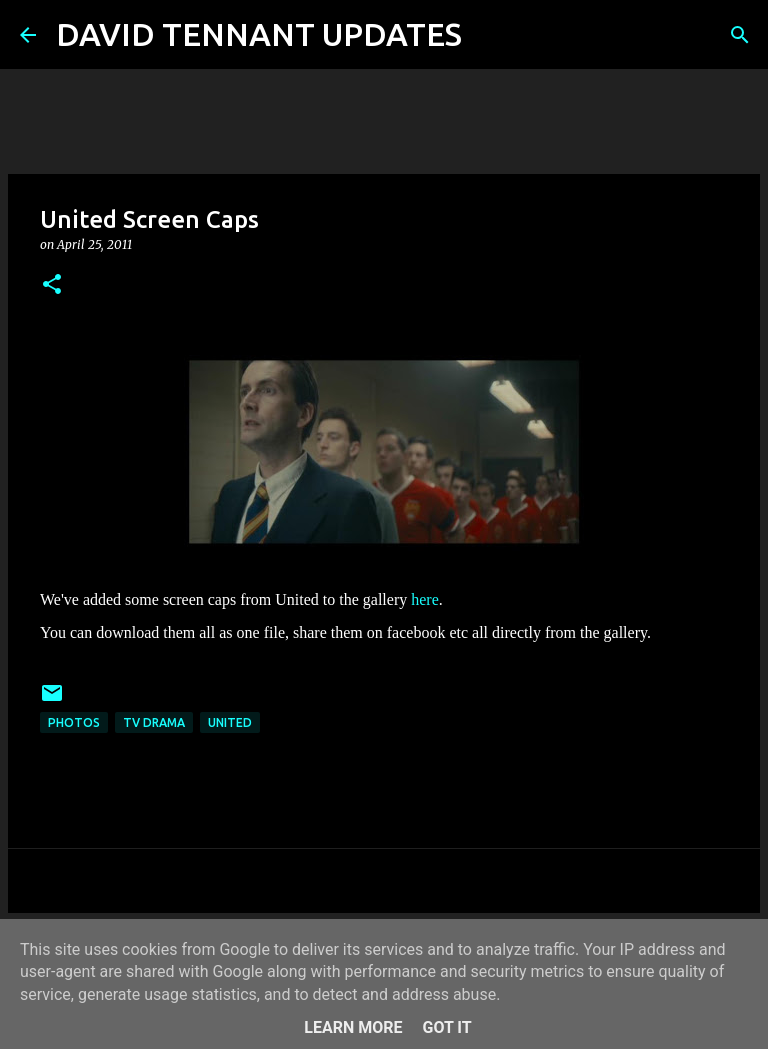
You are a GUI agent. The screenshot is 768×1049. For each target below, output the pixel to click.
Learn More (353, 1027)
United (230, 722)
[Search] (490, 35)
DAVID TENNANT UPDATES (259, 34)
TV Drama (154, 722)
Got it (446, 1027)
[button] (52, 285)
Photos (74, 722)
